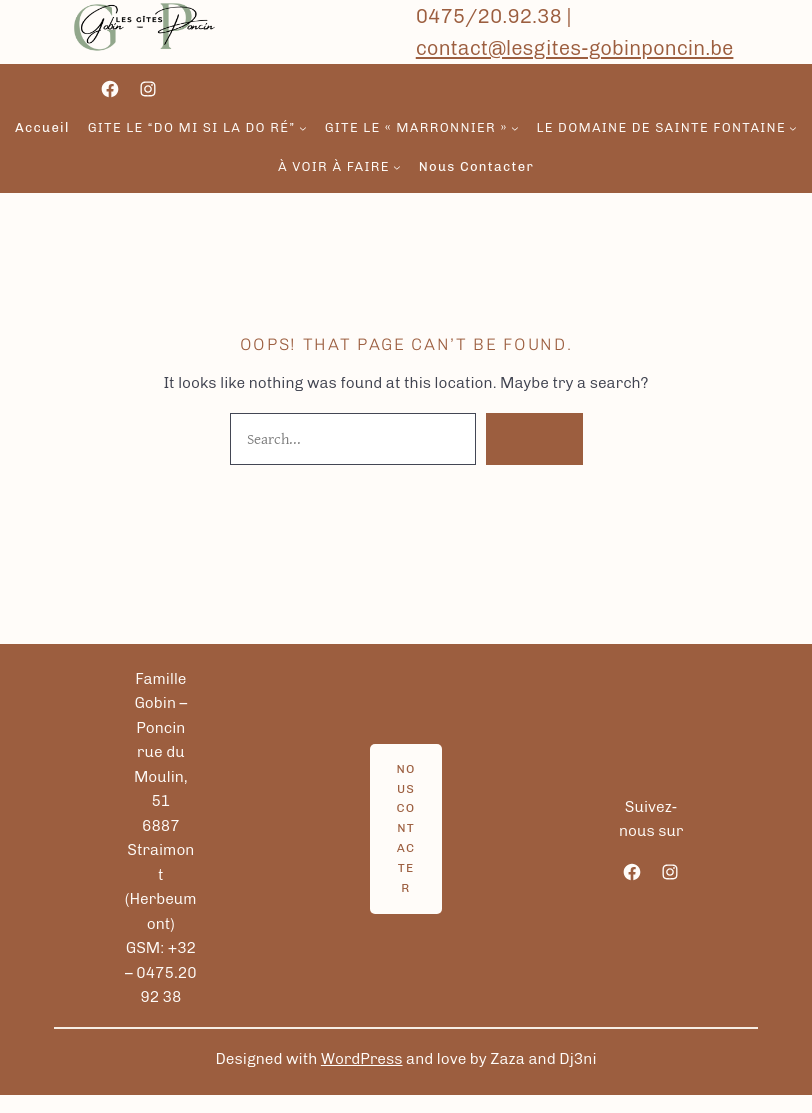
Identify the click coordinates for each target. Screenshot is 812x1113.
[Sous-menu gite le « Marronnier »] (515, 128)
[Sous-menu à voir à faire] (397, 168)
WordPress (362, 1059)
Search (534, 438)
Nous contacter (405, 828)
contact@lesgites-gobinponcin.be (575, 48)
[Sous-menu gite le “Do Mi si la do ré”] (303, 128)
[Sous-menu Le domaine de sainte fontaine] (793, 128)
